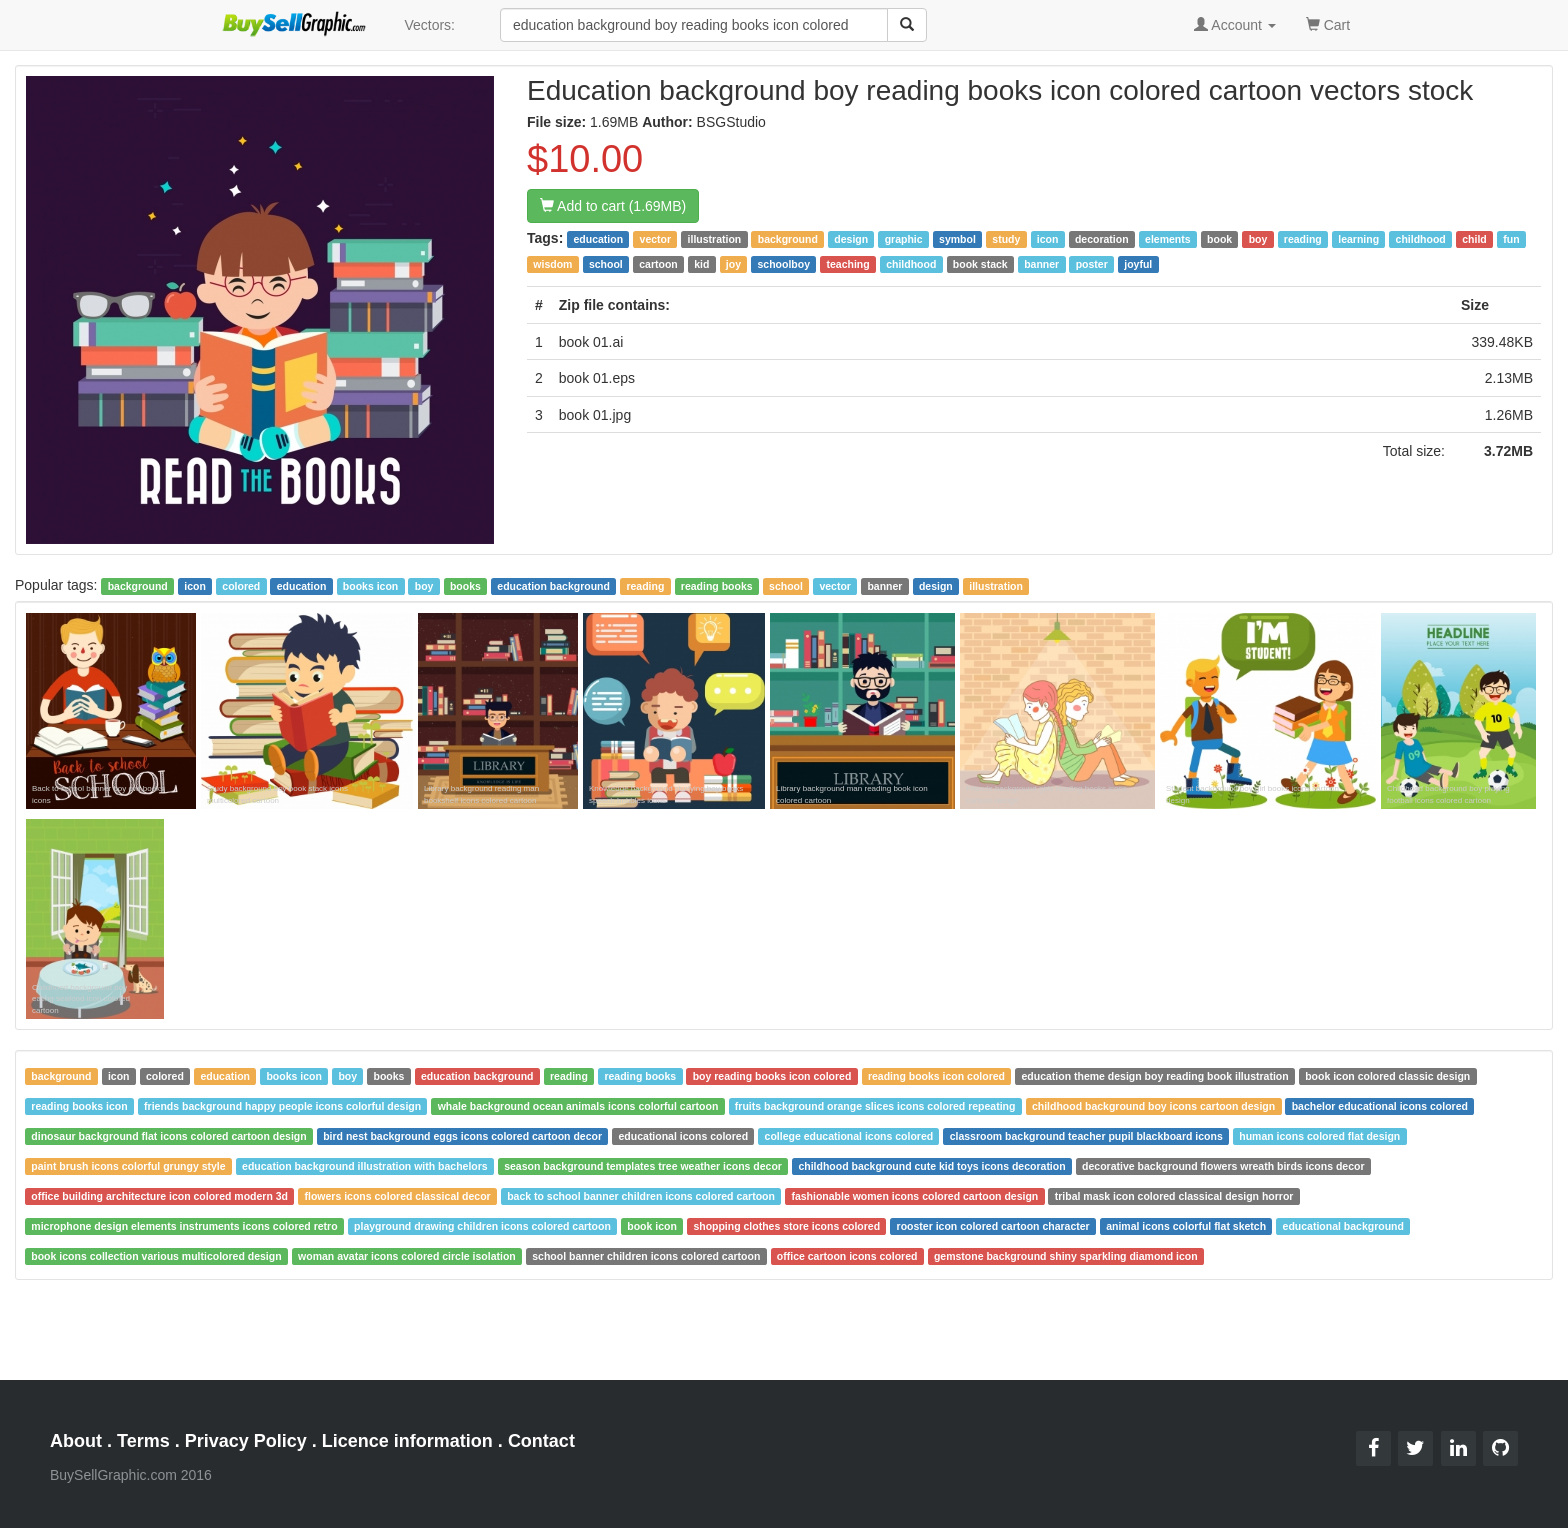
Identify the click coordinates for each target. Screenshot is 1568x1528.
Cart (1328, 23)
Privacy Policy (246, 1441)
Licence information (407, 1441)
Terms (143, 1441)
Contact (541, 1441)
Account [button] (1235, 25)
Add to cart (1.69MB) (613, 206)
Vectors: (429, 25)
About (76, 1441)
